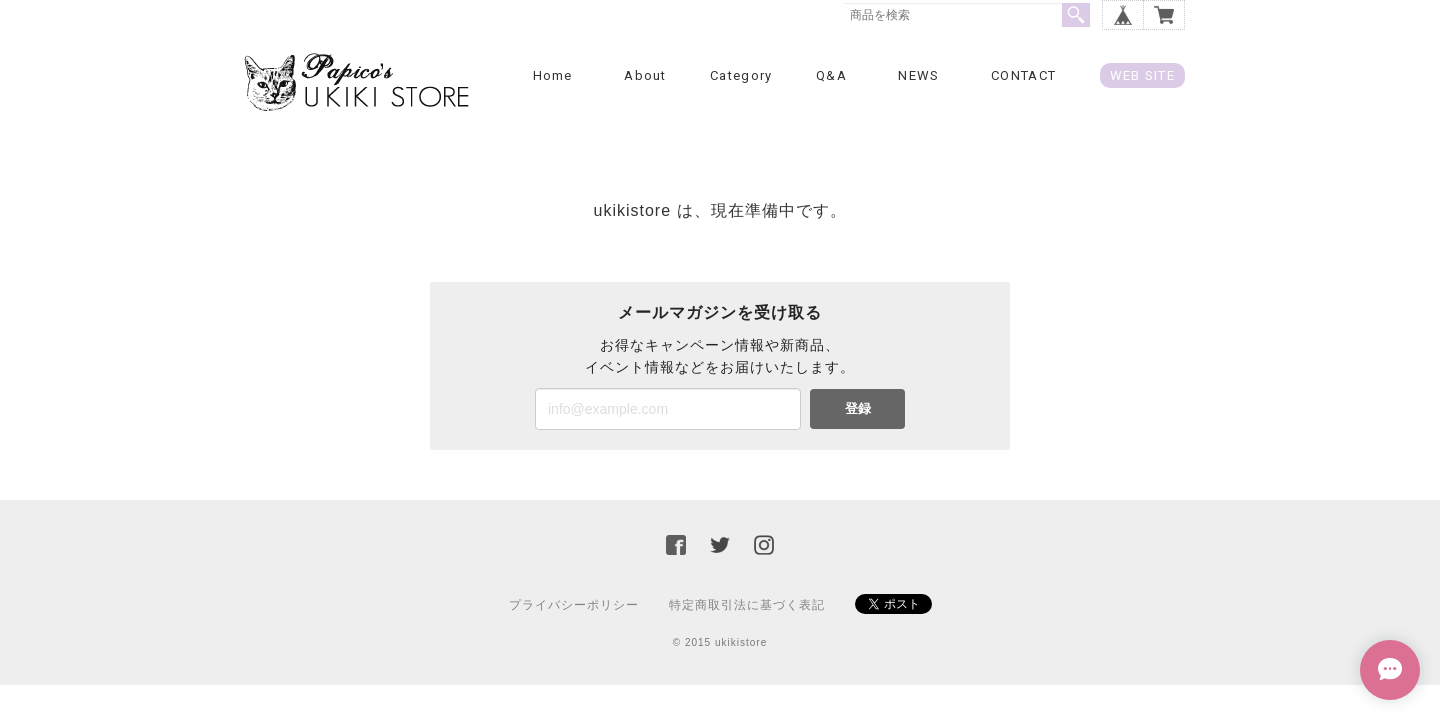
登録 (858, 408)
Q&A (831, 75)
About (645, 75)
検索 (1076, 15)
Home (553, 75)
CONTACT (1023, 75)
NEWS (918, 75)
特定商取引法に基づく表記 (747, 605)
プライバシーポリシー (574, 605)
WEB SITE (1142, 75)
